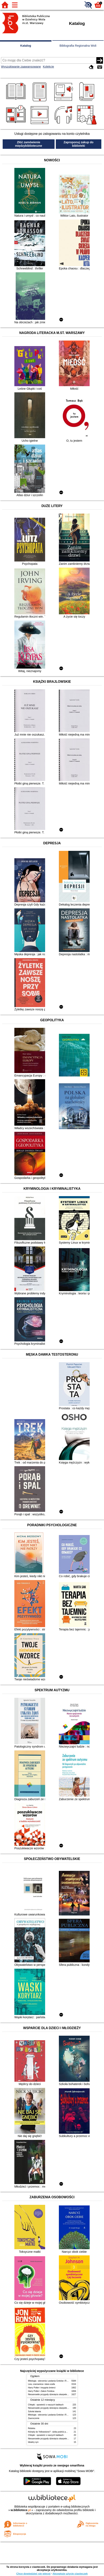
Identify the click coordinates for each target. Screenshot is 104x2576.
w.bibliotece (21, 2510)
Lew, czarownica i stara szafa (41, 2384)
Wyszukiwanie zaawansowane (21, 66)
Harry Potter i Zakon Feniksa (41, 2391)
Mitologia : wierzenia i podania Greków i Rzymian (50, 2381)
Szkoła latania (34, 2411)
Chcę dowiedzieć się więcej (33, 2573)
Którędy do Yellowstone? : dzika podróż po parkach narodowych (57, 2432)
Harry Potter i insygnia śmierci (42, 2388)
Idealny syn (33, 2442)
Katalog (25, 45)
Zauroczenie (33, 2418)
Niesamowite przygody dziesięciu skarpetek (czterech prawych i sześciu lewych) (65, 2394)
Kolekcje (48, 66)
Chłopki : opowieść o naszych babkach (46, 2405)
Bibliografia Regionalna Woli (77, 45)
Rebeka (31, 2428)
